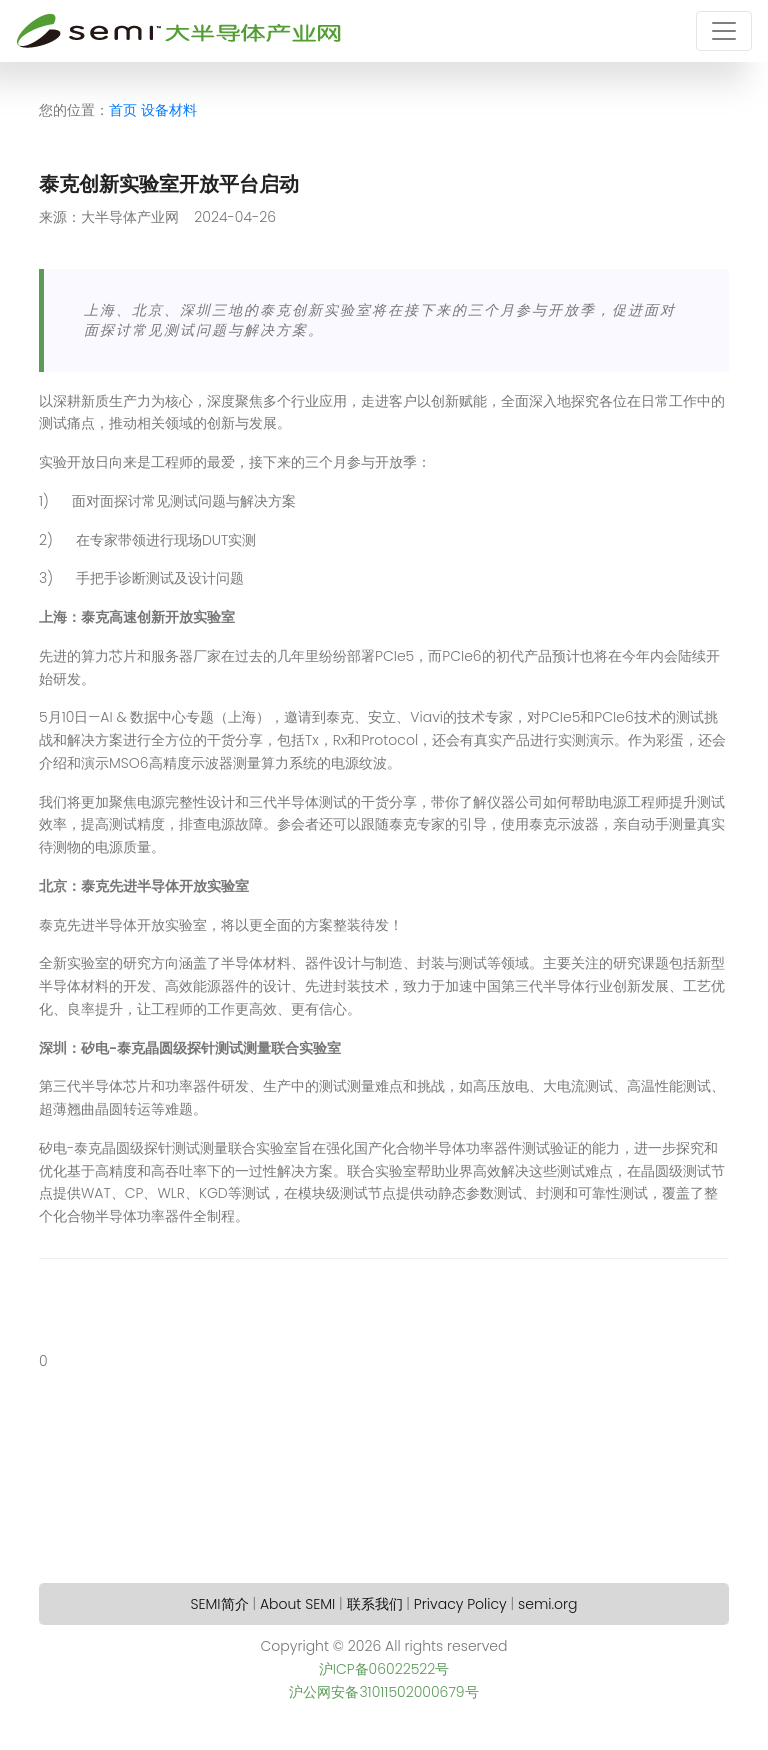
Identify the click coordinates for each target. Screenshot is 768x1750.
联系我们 (375, 1604)
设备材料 (169, 110)
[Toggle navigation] (724, 31)
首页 (123, 110)
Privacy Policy (460, 1604)
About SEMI (297, 1604)
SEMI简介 (220, 1604)
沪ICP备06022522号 (384, 1669)
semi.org (547, 1604)
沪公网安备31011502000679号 (383, 1692)
